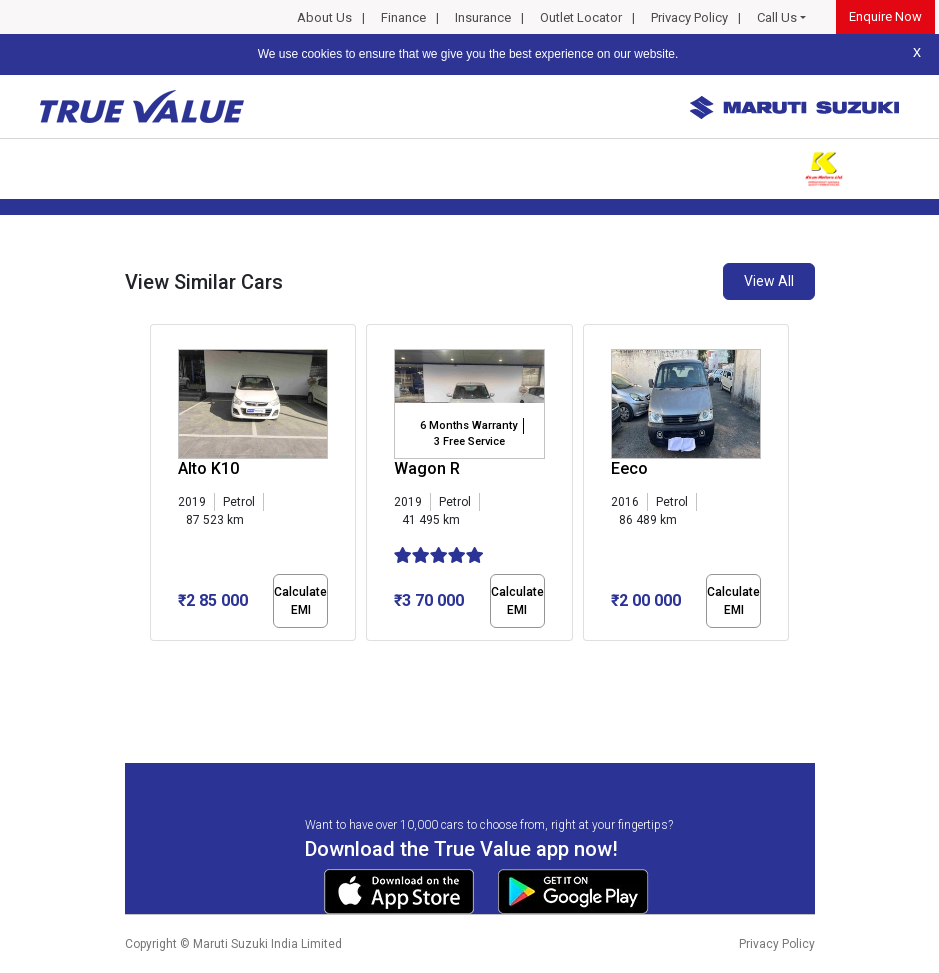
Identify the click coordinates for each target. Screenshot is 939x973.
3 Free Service (469, 441)
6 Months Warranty (468, 425)
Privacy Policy (689, 17)
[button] (156, 658)
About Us (324, 17)
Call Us (777, 17)
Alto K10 (208, 468)
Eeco (629, 468)
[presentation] (160, 486)
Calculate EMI (300, 601)
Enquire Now (885, 16)
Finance (403, 17)
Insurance (483, 17)
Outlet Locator (581, 17)
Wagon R (427, 468)
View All (769, 281)
